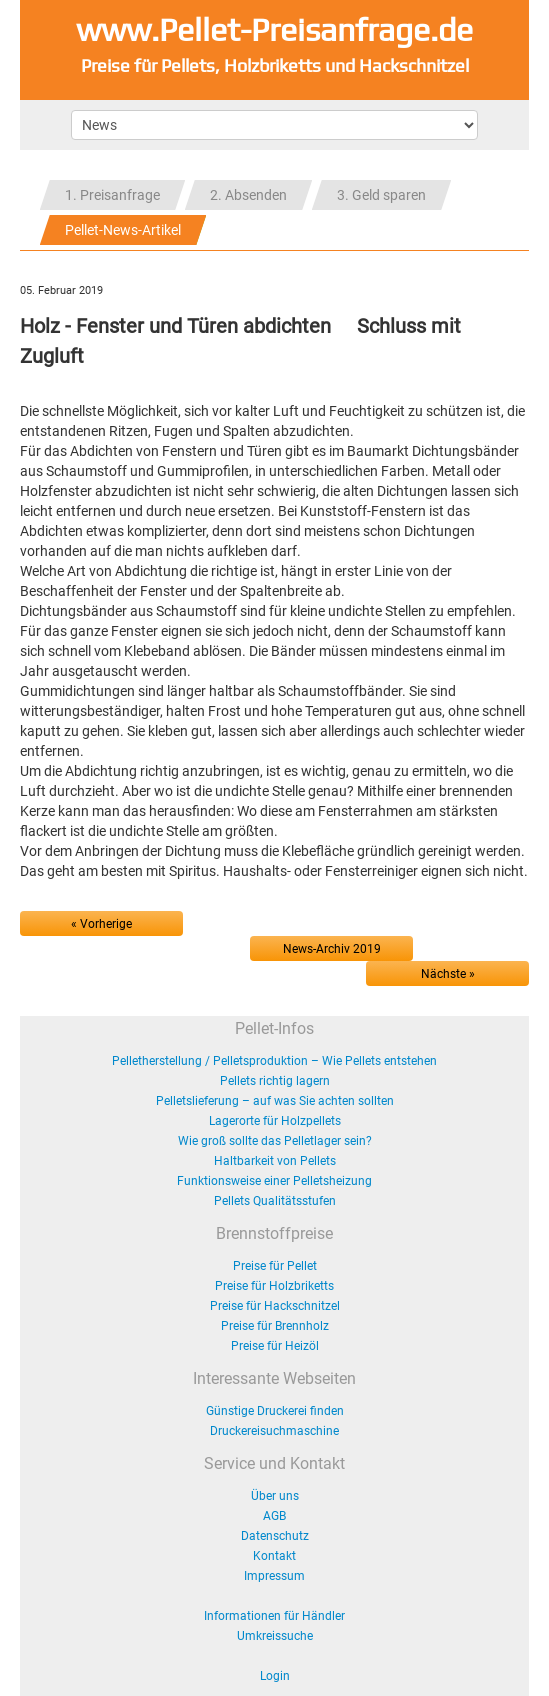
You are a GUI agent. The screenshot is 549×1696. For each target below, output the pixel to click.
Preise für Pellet (275, 1266)
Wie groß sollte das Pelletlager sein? (275, 1141)
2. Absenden (248, 195)
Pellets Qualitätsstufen (275, 1201)
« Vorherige (101, 924)
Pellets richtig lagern (275, 1081)
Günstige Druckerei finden (275, 1411)
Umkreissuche (275, 1636)
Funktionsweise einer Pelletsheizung (274, 1181)
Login (275, 1676)
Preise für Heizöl (275, 1346)
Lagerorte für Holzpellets (275, 1121)
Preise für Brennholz (275, 1326)
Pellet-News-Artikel (123, 230)
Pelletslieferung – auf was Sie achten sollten (275, 1101)
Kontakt (274, 1556)
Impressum (274, 1576)
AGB (274, 1516)
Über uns (275, 1496)
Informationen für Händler (274, 1616)
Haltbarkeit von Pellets (275, 1161)
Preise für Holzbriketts (274, 1286)
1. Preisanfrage (112, 195)
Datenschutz (275, 1536)
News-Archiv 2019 (332, 949)
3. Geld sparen (381, 195)
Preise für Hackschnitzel (275, 1306)
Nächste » (448, 974)
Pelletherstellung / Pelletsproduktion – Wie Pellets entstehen (274, 1061)
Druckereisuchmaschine (274, 1431)
